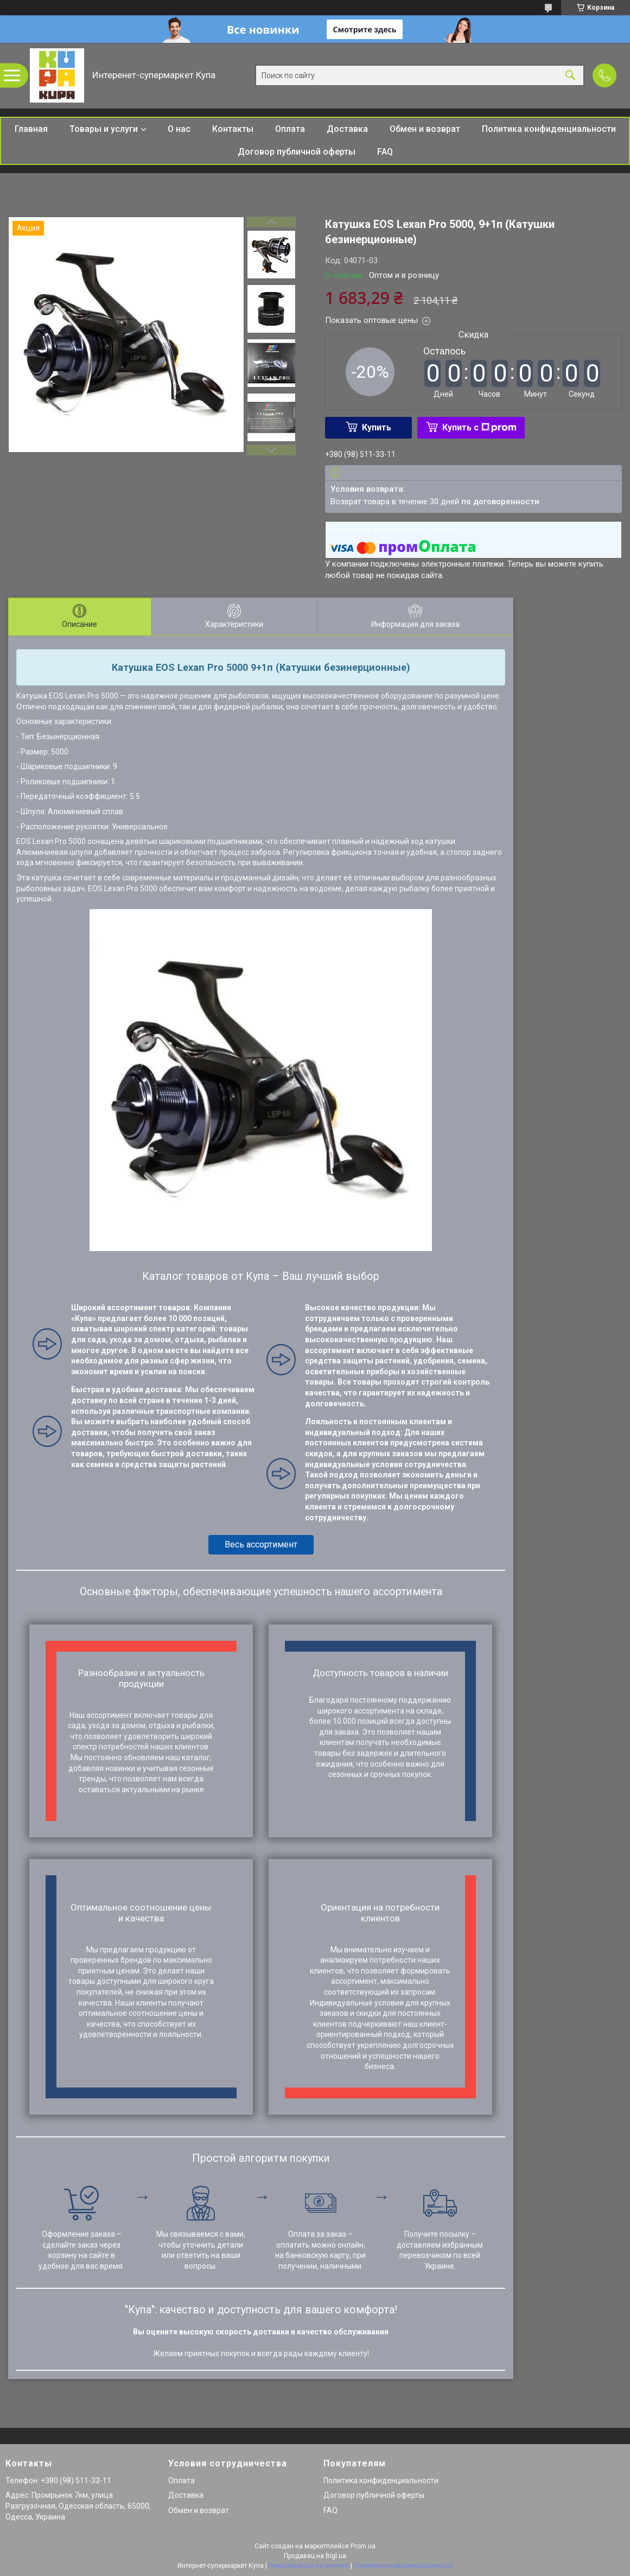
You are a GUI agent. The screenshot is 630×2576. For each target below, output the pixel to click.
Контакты (232, 129)
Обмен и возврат (425, 129)
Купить (376, 427)
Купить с (479, 427)
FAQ (385, 152)
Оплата (290, 129)
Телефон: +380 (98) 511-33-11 (58, 2480)
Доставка (347, 129)
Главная (31, 129)
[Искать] (570, 76)
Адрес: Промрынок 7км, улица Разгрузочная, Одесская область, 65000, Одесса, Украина (78, 2506)
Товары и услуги (103, 129)
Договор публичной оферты (296, 152)
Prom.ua (363, 2546)
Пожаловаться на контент (309, 2565)
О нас (179, 129)
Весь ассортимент (261, 1544)
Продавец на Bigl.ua (315, 2556)
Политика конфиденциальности (549, 129)
